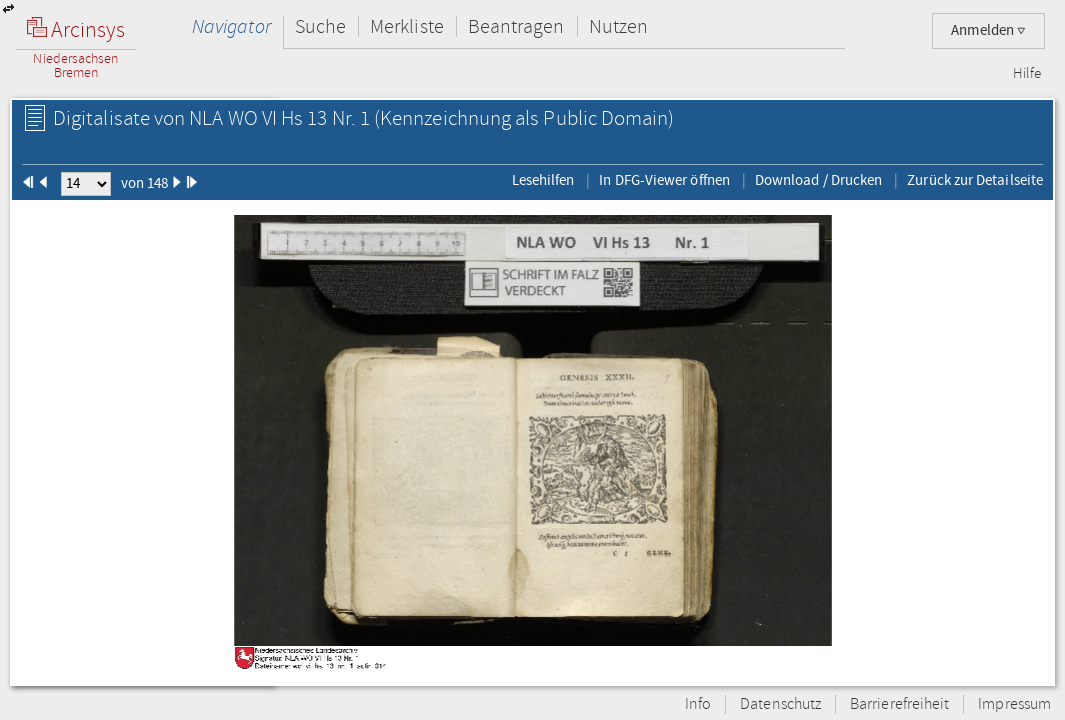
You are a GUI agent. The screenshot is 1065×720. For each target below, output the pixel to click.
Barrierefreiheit (899, 704)
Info (698, 704)
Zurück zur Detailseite (975, 180)
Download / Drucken (818, 180)
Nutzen (618, 26)
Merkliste (407, 26)
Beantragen (516, 26)
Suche (320, 26)
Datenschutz (780, 704)
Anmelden (988, 30)
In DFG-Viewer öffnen (664, 180)
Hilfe (1027, 74)
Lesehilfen (543, 180)
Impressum (1014, 704)
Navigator (231, 26)
